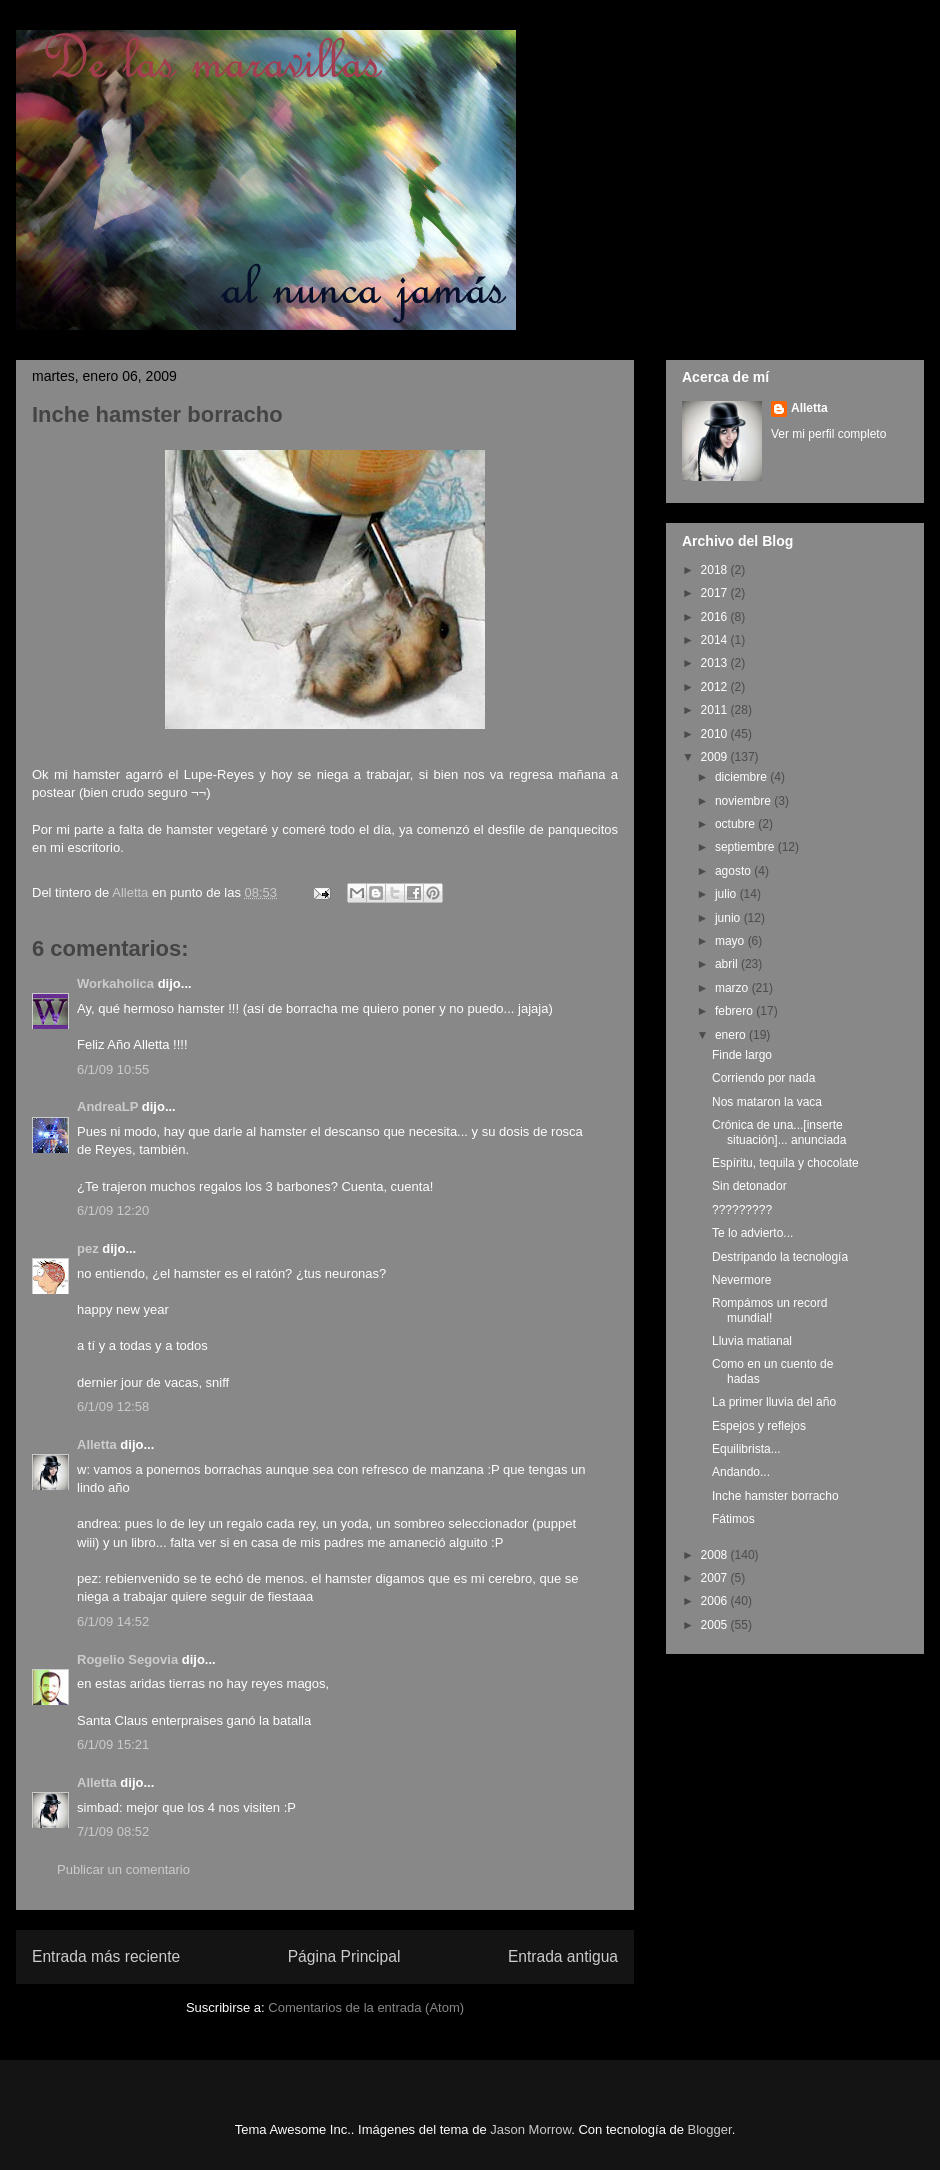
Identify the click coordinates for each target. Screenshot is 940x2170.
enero (732, 1035)
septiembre (746, 847)
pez (88, 1248)
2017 (716, 593)
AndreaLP (107, 1106)
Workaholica (115, 983)
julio (727, 894)
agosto (734, 871)
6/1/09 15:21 (113, 1744)
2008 (716, 1555)
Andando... (741, 1472)
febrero (735, 1011)
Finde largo (742, 1055)
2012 (716, 687)
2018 (716, 570)
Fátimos (733, 1519)
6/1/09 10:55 (113, 1069)
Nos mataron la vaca (767, 1102)
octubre (736, 824)
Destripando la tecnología (780, 1257)
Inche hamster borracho (775, 1496)
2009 (716, 757)
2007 (716, 1578)
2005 (716, 1625)
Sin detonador (749, 1186)
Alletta (97, 1444)
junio (729, 918)
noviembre (744, 801)
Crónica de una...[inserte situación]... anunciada (779, 1132)
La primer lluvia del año (774, 1402)
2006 (716, 1601)
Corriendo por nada (763, 1078)
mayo (731, 941)
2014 (716, 640)
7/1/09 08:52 (113, 1831)
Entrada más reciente (106, 1956)
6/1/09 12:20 (113, 1210)
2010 (716, 734)
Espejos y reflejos (759, 1426)
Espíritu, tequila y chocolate (785, 1163)
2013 (716, 663)
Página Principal (344, 1956)
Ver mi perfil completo (828, 434)
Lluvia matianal (752, 1341)
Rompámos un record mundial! (769, 1310)
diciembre (742, 777)
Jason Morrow (530, 2129)
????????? (742, 1210)
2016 (716, 617)
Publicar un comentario (123, 1869)
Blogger (710, 2129)
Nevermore (741, 1280)
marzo (733, 988)
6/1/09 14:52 (113, 1621)
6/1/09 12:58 (113, 1406)
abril (728, 964)
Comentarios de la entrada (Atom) (366, 2007)
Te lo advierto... (752, 1233)
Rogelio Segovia (127, 1659)
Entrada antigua (563, 1956)
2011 (716, 710)
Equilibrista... (746, 1449)
